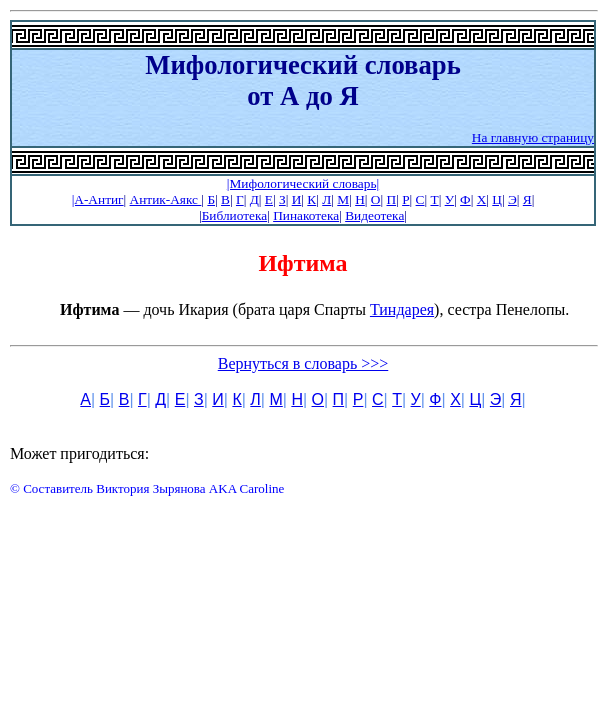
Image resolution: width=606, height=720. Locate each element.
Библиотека (234, 215)
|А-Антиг (98, 199)
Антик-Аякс (166, 199)
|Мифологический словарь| (303, 183)
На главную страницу (533, 137)
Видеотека (374, 215)
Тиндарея (402, 309)
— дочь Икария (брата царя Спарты (215, 309)
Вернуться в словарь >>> (303, 363)
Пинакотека (306, 215)
